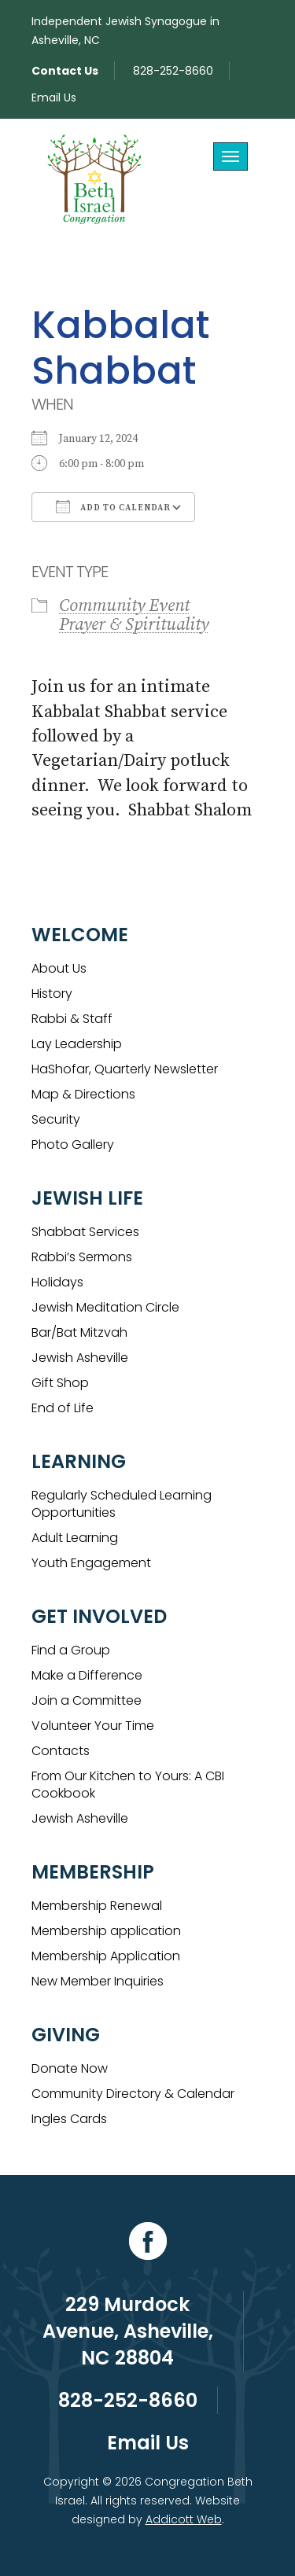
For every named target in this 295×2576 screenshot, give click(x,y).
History (51, 993)
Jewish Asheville (79, 1358)
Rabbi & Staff (71, 1019)
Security (55, 1119)
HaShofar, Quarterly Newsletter (124, 1069)
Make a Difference (86, 1675)
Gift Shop (60, 1383)
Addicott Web (184, 2519)
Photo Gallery (72, 1144)
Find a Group (70, 1650)
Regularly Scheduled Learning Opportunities (121, 1504)
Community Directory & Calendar (132, 2094)
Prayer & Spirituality (133, 624)
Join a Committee (86, 1700)
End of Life (62, 1408)
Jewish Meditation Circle (105, 1307)
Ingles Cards (69, 2119)
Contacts (60, 1751)
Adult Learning (74, 1538)
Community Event (124, 605)
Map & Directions (83, 1094)
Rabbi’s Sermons (81, 1257)
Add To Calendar (113, 506)
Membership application (106, 1931)
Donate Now (69, 2068)
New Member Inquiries (97, 1981)
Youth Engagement (91, 1563)
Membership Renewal (96, 1906)
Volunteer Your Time (92, 1726)
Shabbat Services (85, 1232)
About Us (59, 968)
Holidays (57, 1282)
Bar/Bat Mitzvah (79, 1332)
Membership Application (105, 1956)
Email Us (53, 97)
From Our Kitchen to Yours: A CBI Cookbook (127, 1784)
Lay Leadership (76, 1044)
